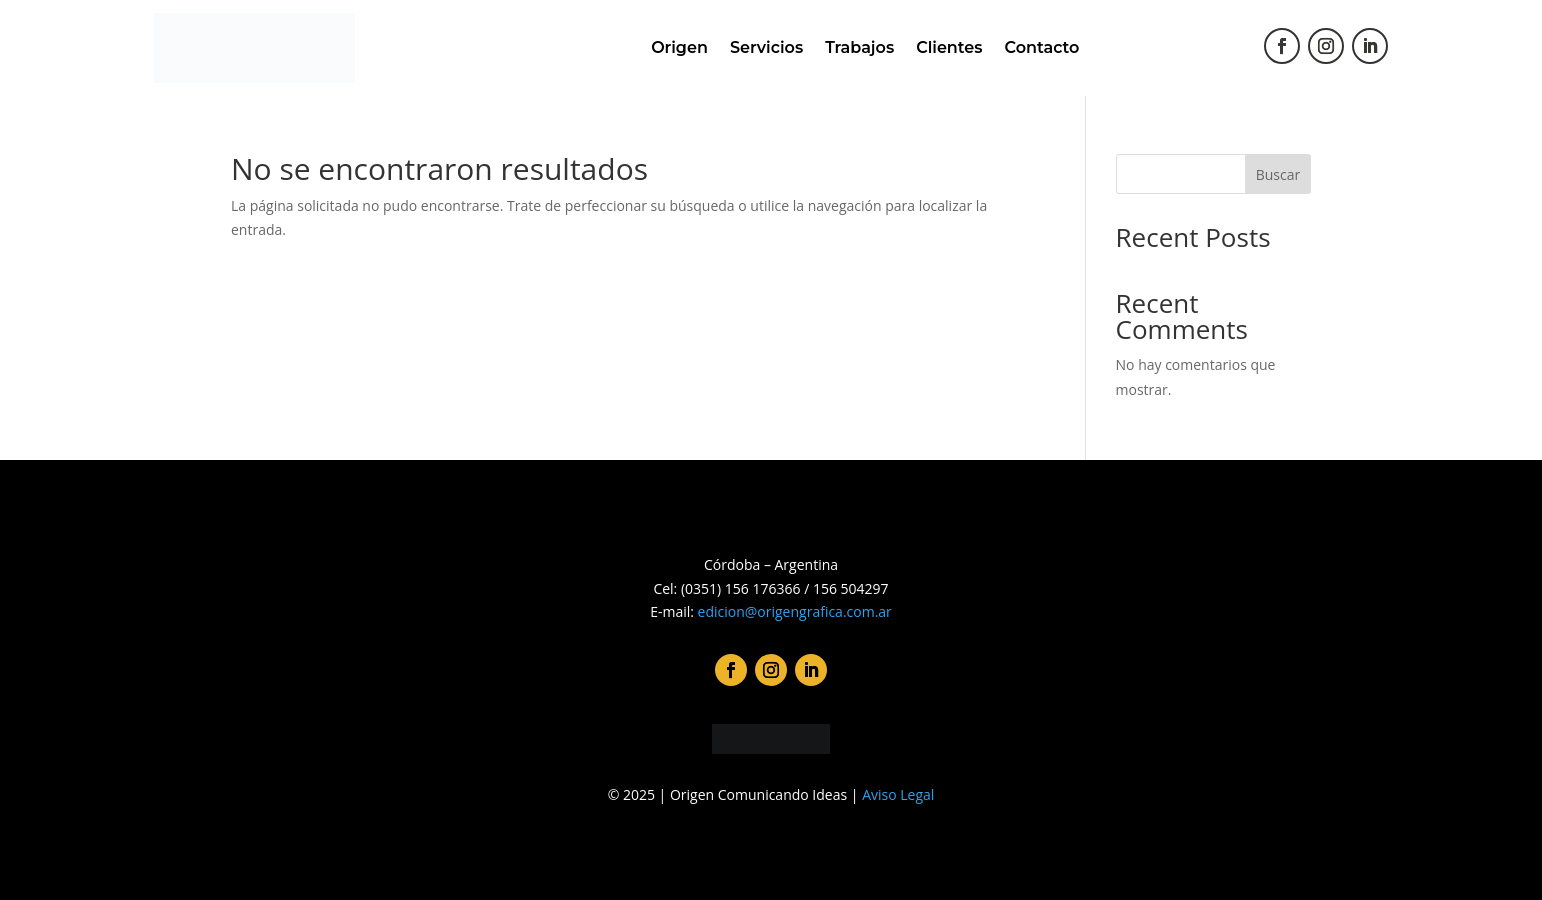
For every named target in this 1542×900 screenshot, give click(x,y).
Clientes (949, 47)
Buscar (1278, 174)
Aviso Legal (898, 794)
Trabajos (859, 47)
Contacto (1042, 47)
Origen (679, 47)
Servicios (766, 47)
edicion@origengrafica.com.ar (795, 611)
